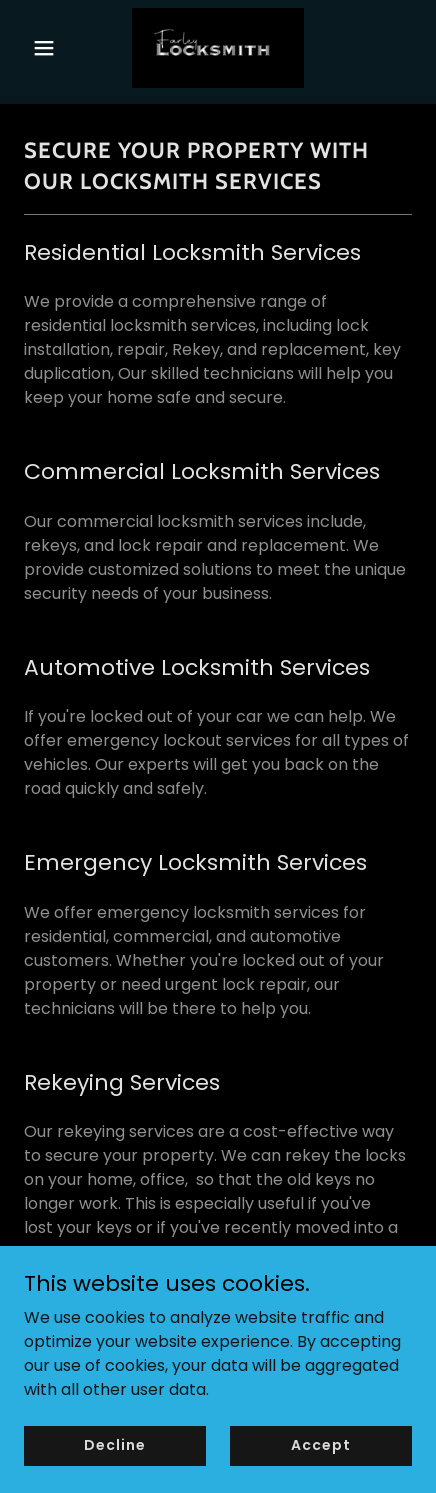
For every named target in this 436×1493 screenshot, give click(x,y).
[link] (218, 48)
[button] (53, 48)
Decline (114, 1445)
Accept (320, 1445)
